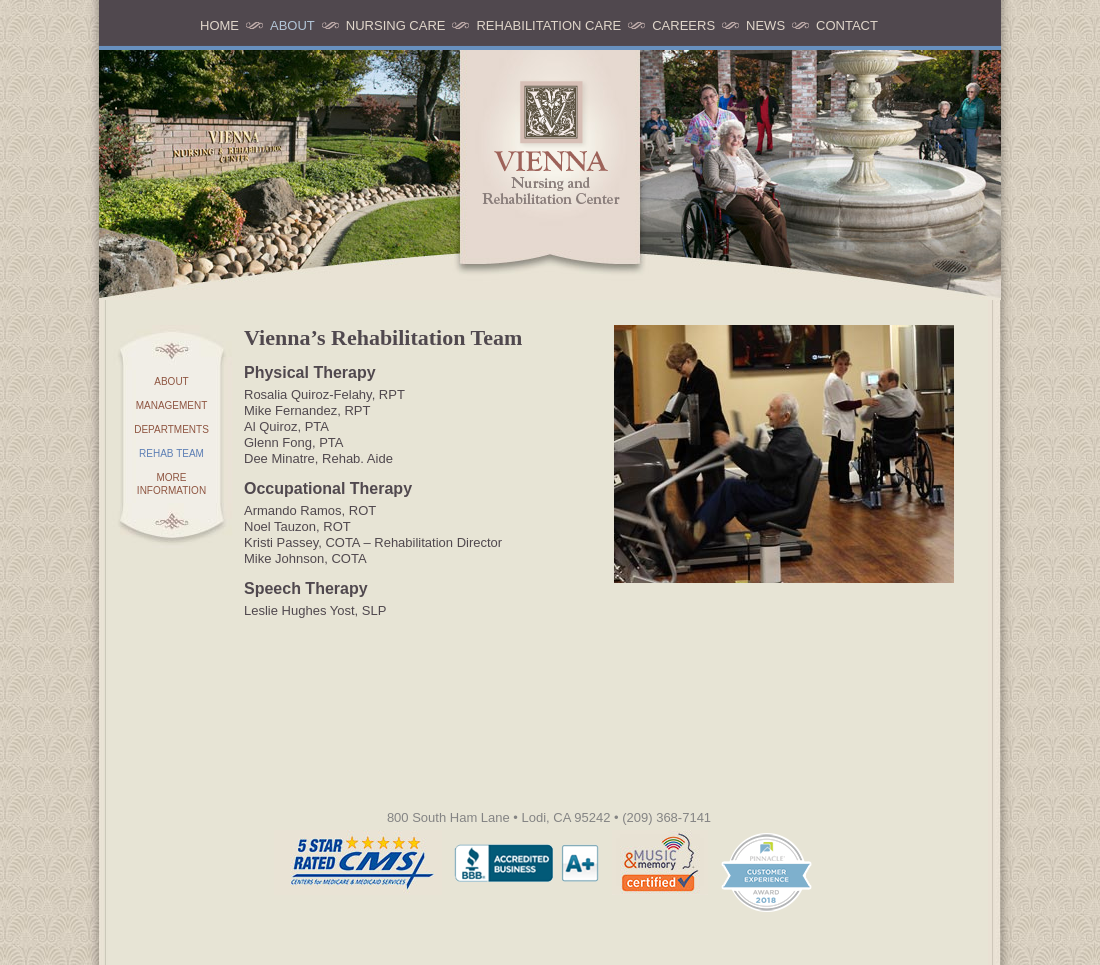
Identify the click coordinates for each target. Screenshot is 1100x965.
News (765, 25)
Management (172, 405)
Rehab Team (171, 453)
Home (219, 25)
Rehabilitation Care (548, 25)
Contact (847, 25)
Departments (171, 429)
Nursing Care (396, 25)
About (292, 25)
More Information (171, 484)
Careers (683, 25)
